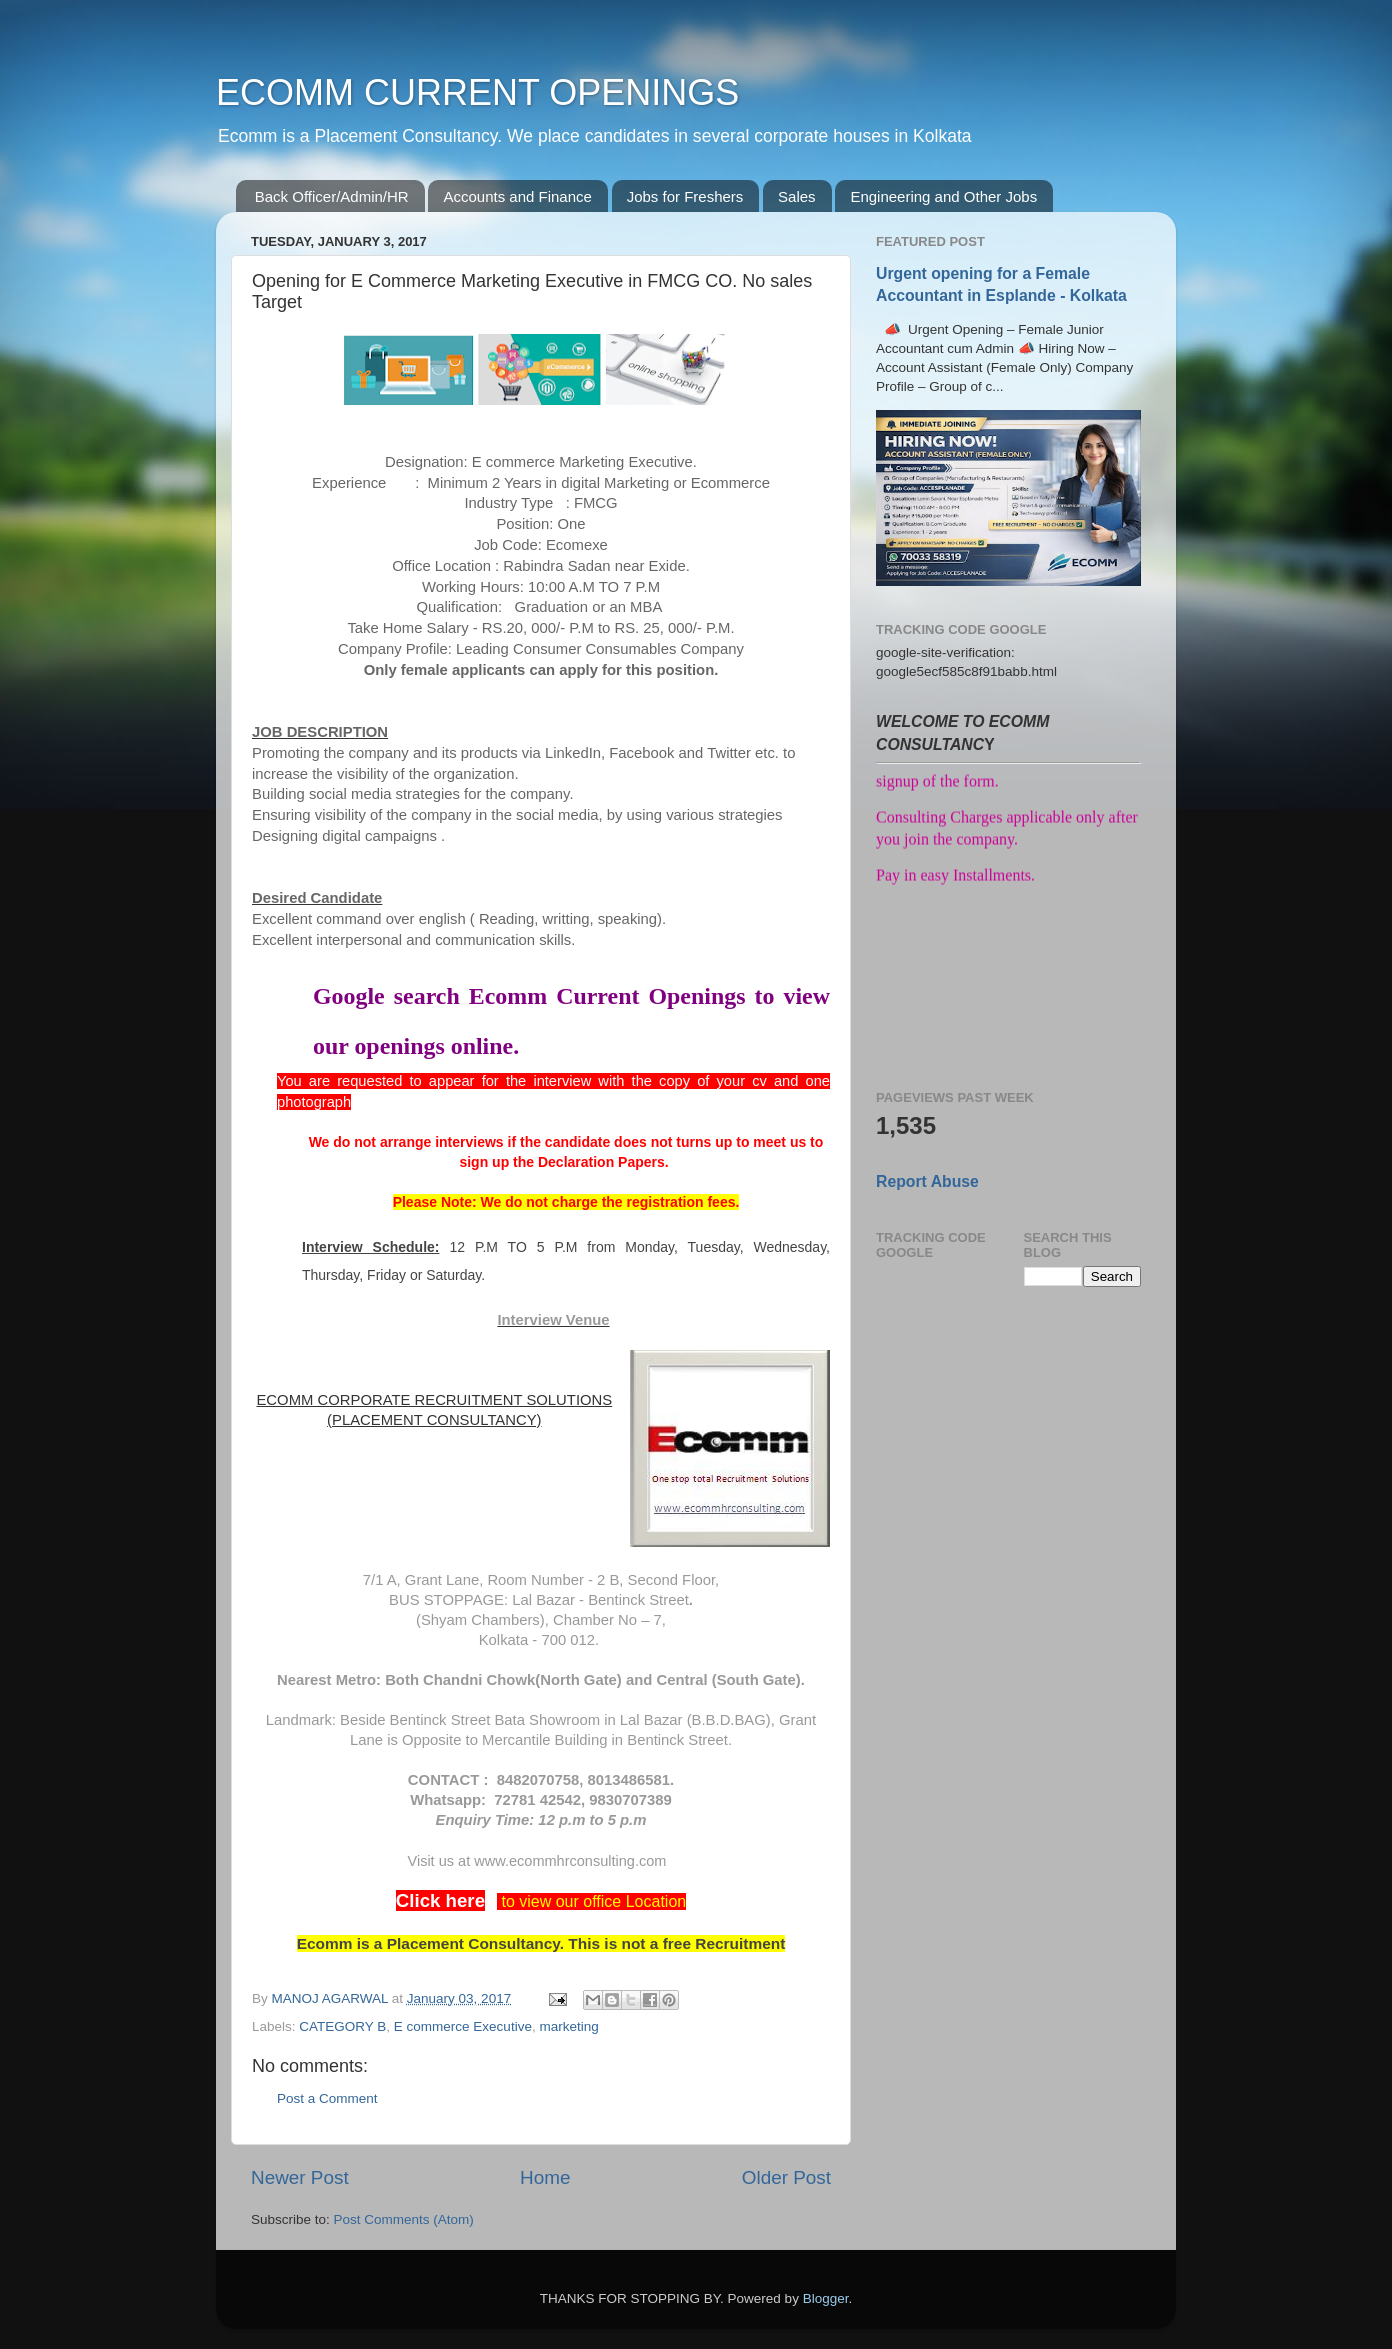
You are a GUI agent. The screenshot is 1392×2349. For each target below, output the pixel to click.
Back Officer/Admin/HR (332, 196)
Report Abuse (927, 1181)
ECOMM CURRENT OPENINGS (477, 92)
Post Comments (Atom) (404, 2219)
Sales (797, 196)
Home (545, 2177)
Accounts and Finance (517, 196)
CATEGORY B (342, 2026)
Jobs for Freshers (685, 196)
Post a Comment (327, 2098)
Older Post (786, 2177)
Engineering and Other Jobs (943, 196)
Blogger (826, 2298)
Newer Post (300, 2177)
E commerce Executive (463, 2026)
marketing (568, 2026)
